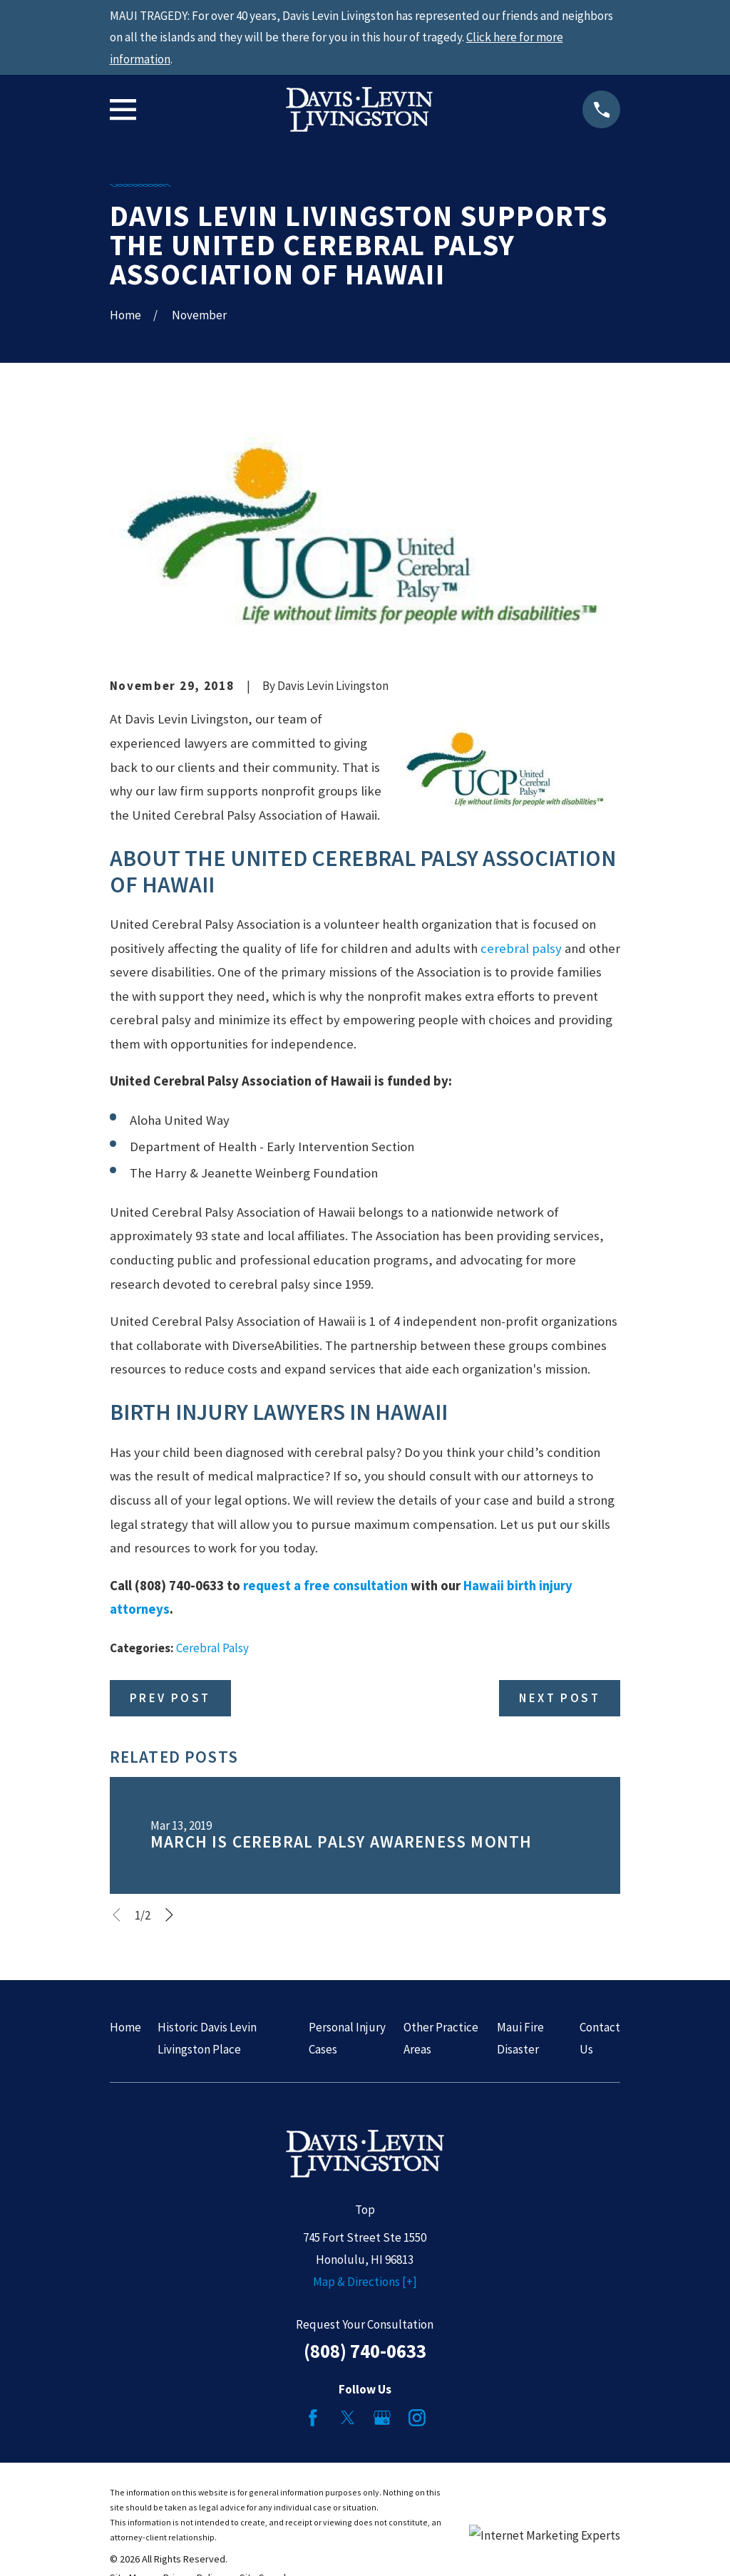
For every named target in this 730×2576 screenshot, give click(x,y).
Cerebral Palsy (212, 1648)
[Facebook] (313, 2417)
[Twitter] (347, 2417)
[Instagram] (417, 2417)
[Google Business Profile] (382, 2417)
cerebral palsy (521, 948)
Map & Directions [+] (365, 2281)
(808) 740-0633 (365, 2351)
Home (125, 2027)
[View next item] (169, 1915)
